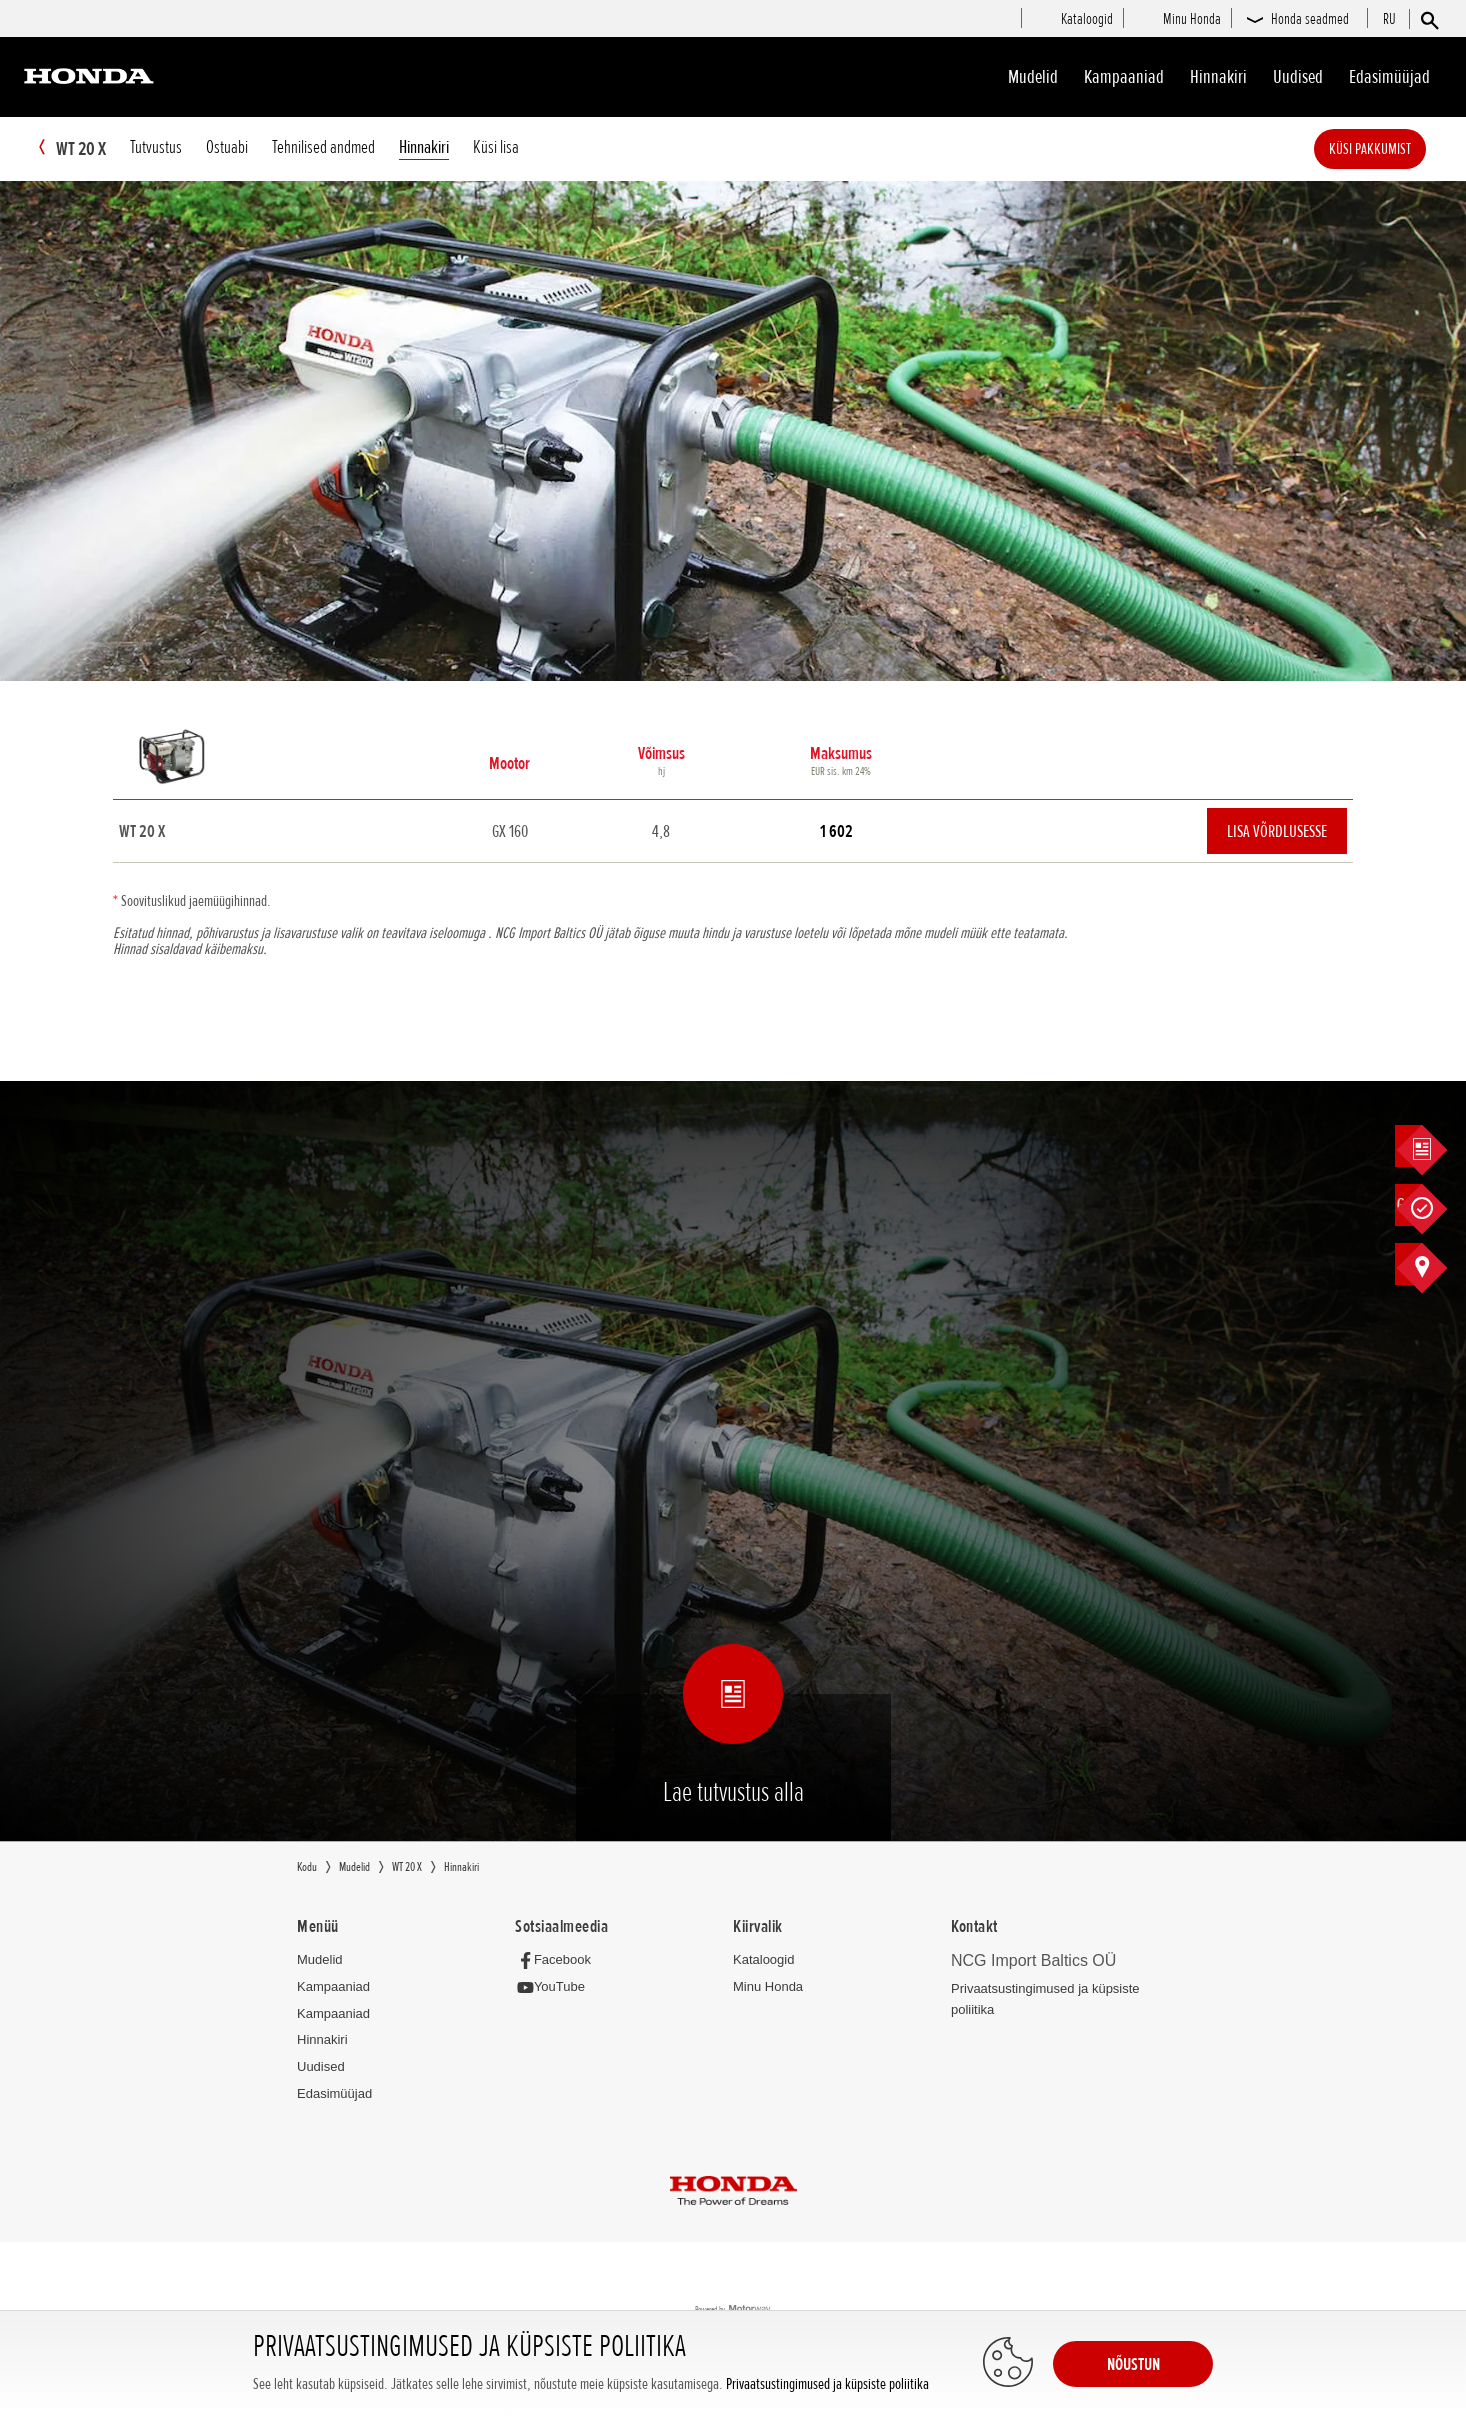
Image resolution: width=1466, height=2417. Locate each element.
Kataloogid (763, 1960)
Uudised (1298, 77)
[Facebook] (558, 1960)
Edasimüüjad (1389, 77)
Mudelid (1033, 77)
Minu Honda (768, 1987)
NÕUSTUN (1133, 2364)
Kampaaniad (333, 1987)
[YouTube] (555, 1988)
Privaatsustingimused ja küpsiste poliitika (827, 2384)
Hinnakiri (1218, 77)
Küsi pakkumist (1400, 149)
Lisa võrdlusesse (1277, 832)
